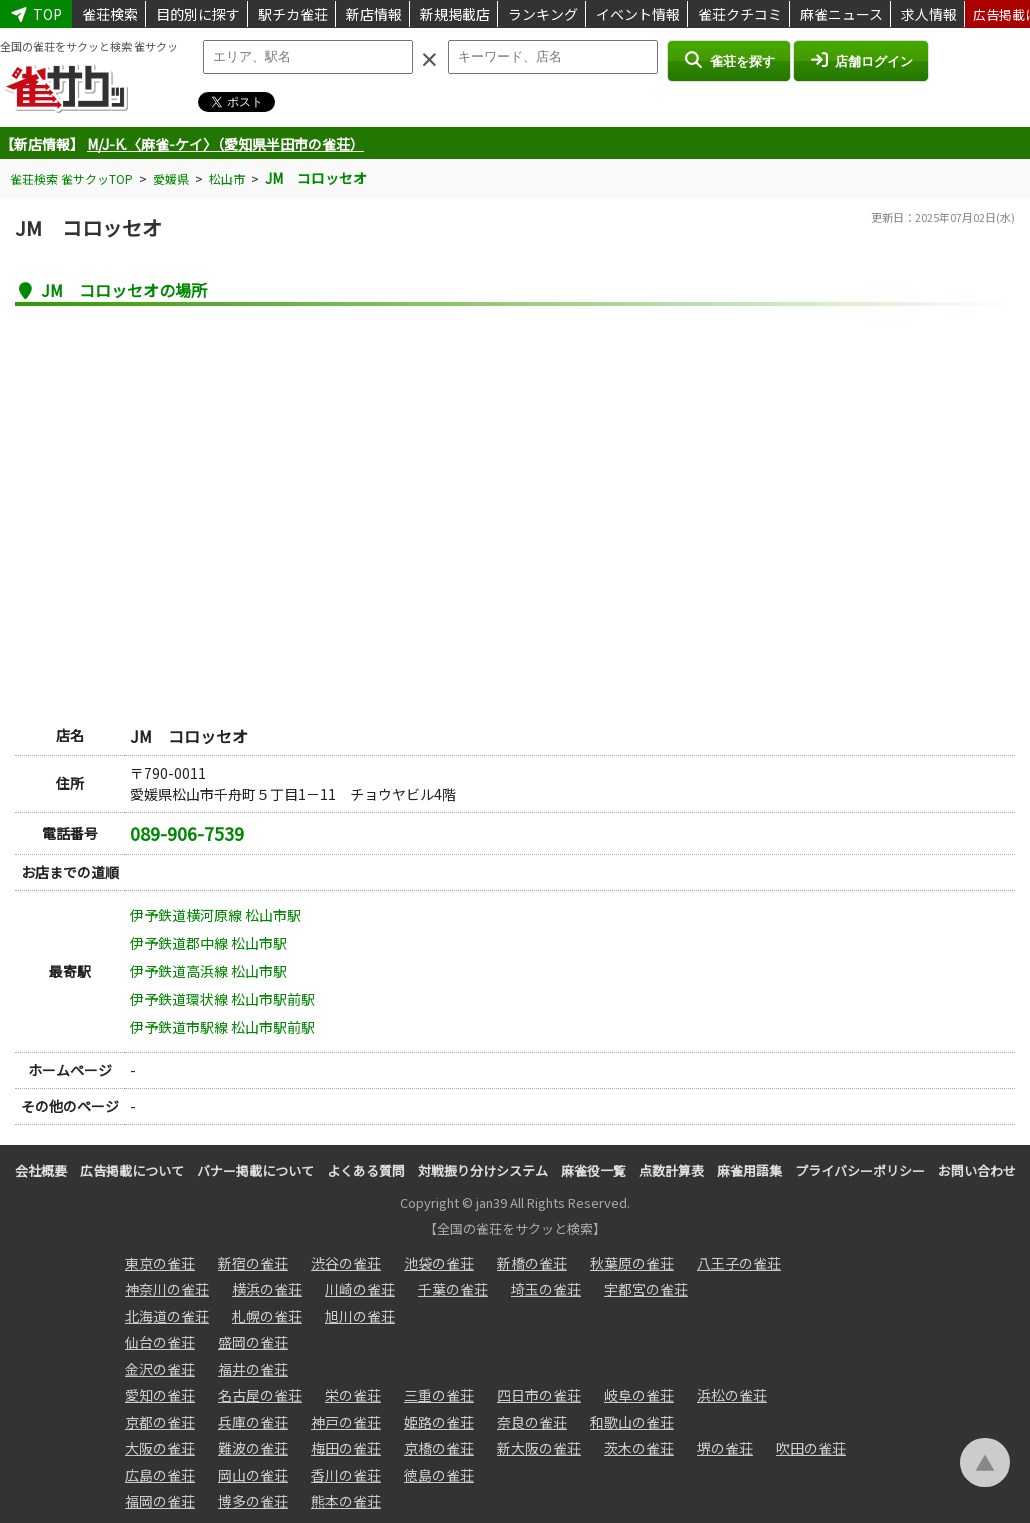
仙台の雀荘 (160, 1342)
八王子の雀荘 (739, 1263)
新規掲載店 (455, 14)
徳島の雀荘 (439, 1475)
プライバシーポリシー (860, 1170)
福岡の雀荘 (160, 1501)
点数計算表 (671, 1170)
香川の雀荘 (346, 1475)
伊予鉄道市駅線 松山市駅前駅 (222, 1027)
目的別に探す (198, 14)
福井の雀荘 (253, 1369)
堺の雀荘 (725, 1448)
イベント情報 (638, 14)
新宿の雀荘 (253, 1263)
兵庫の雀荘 (253, 1422)
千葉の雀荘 (453, 1289)
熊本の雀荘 (346, 1501)
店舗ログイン (861, 60)
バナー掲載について (255, 1170)
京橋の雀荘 (439, 1448)
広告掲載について (132, 1170)
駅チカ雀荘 (293, 14)
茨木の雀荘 (639, 1448)
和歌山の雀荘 (632, 1422)
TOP (36, 14)
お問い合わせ (977, 1170)
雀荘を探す (728, 60)
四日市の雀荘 (539, 1395)
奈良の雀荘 (532, 1422)
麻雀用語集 (749, 1170)
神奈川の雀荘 (167, 1289)
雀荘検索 (110, 14)
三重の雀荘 (439, 1395)
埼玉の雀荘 (546, 1289)
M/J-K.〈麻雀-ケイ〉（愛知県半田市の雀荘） (225, 144)
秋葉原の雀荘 (632, 1263)
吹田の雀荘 (811, 1448)
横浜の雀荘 (267, 1289)
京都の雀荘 (160, 1422)
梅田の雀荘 (346, 1448)
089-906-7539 (187, 833)
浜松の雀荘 (732, 1395)
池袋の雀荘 (439, 1263)
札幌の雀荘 (267, 1316)
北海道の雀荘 (167, 1316)
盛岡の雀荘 (253, 1342)
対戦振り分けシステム (483, 1170)
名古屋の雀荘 (260, 1395)
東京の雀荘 (160, 1263)
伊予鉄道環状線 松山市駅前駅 (222, 999)
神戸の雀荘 (346, 1422)
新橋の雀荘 (532, 1263)
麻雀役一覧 (593, 1170)
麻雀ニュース (841, 14)
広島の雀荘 (160, 1475)
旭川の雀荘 (360, 1316)
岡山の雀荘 (253, 1475)
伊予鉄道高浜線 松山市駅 (208, 971)
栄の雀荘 (353, 1395)
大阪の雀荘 (160, 1448)
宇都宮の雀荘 (646, 1289)
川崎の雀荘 (360, 1289)
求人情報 (929, 14)
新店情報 (374, 14)
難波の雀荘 (253, 1448)
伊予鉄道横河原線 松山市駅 (215, 915)
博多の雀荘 (253, 1501)
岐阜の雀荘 (639, 1395)
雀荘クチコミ (740, 14)
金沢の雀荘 (160, 1369)
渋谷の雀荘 (346, 1263)
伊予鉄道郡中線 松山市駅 (208, 943)
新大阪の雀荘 (539, 1448)
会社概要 (41, 1170)
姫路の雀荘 (439, 1422)
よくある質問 (366, 1170)
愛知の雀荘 (160, 1395)
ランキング (543, 14)
